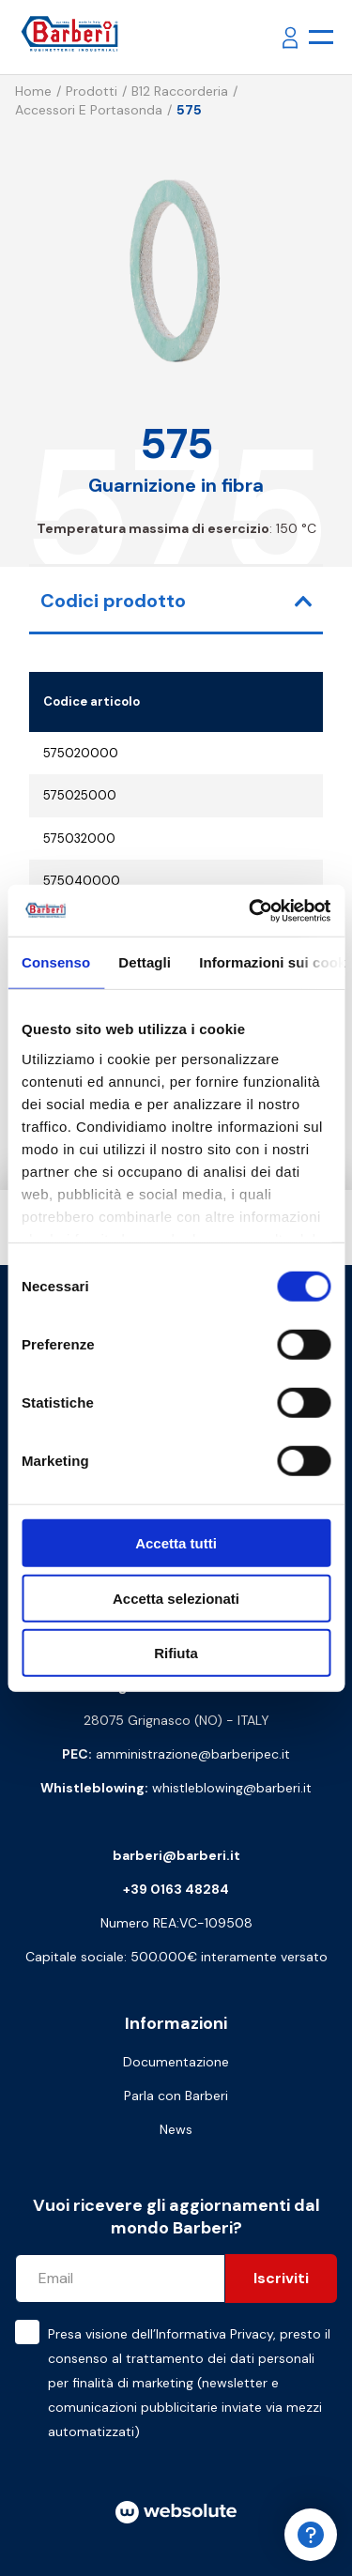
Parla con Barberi (176, 2095)
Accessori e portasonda (88, 109)
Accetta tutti (176, 1543)
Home (33, 91)
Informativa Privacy (214, 2333)
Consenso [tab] (56, 962)
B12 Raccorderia (179, 91)
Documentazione (176, 2061)
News (176, 2129)
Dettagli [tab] (144, 962)
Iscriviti (281, 2278)
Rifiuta (176, 1653)
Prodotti (91, 91)
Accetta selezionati (176, 1598)
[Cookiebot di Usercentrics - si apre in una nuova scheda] (250, 910)
